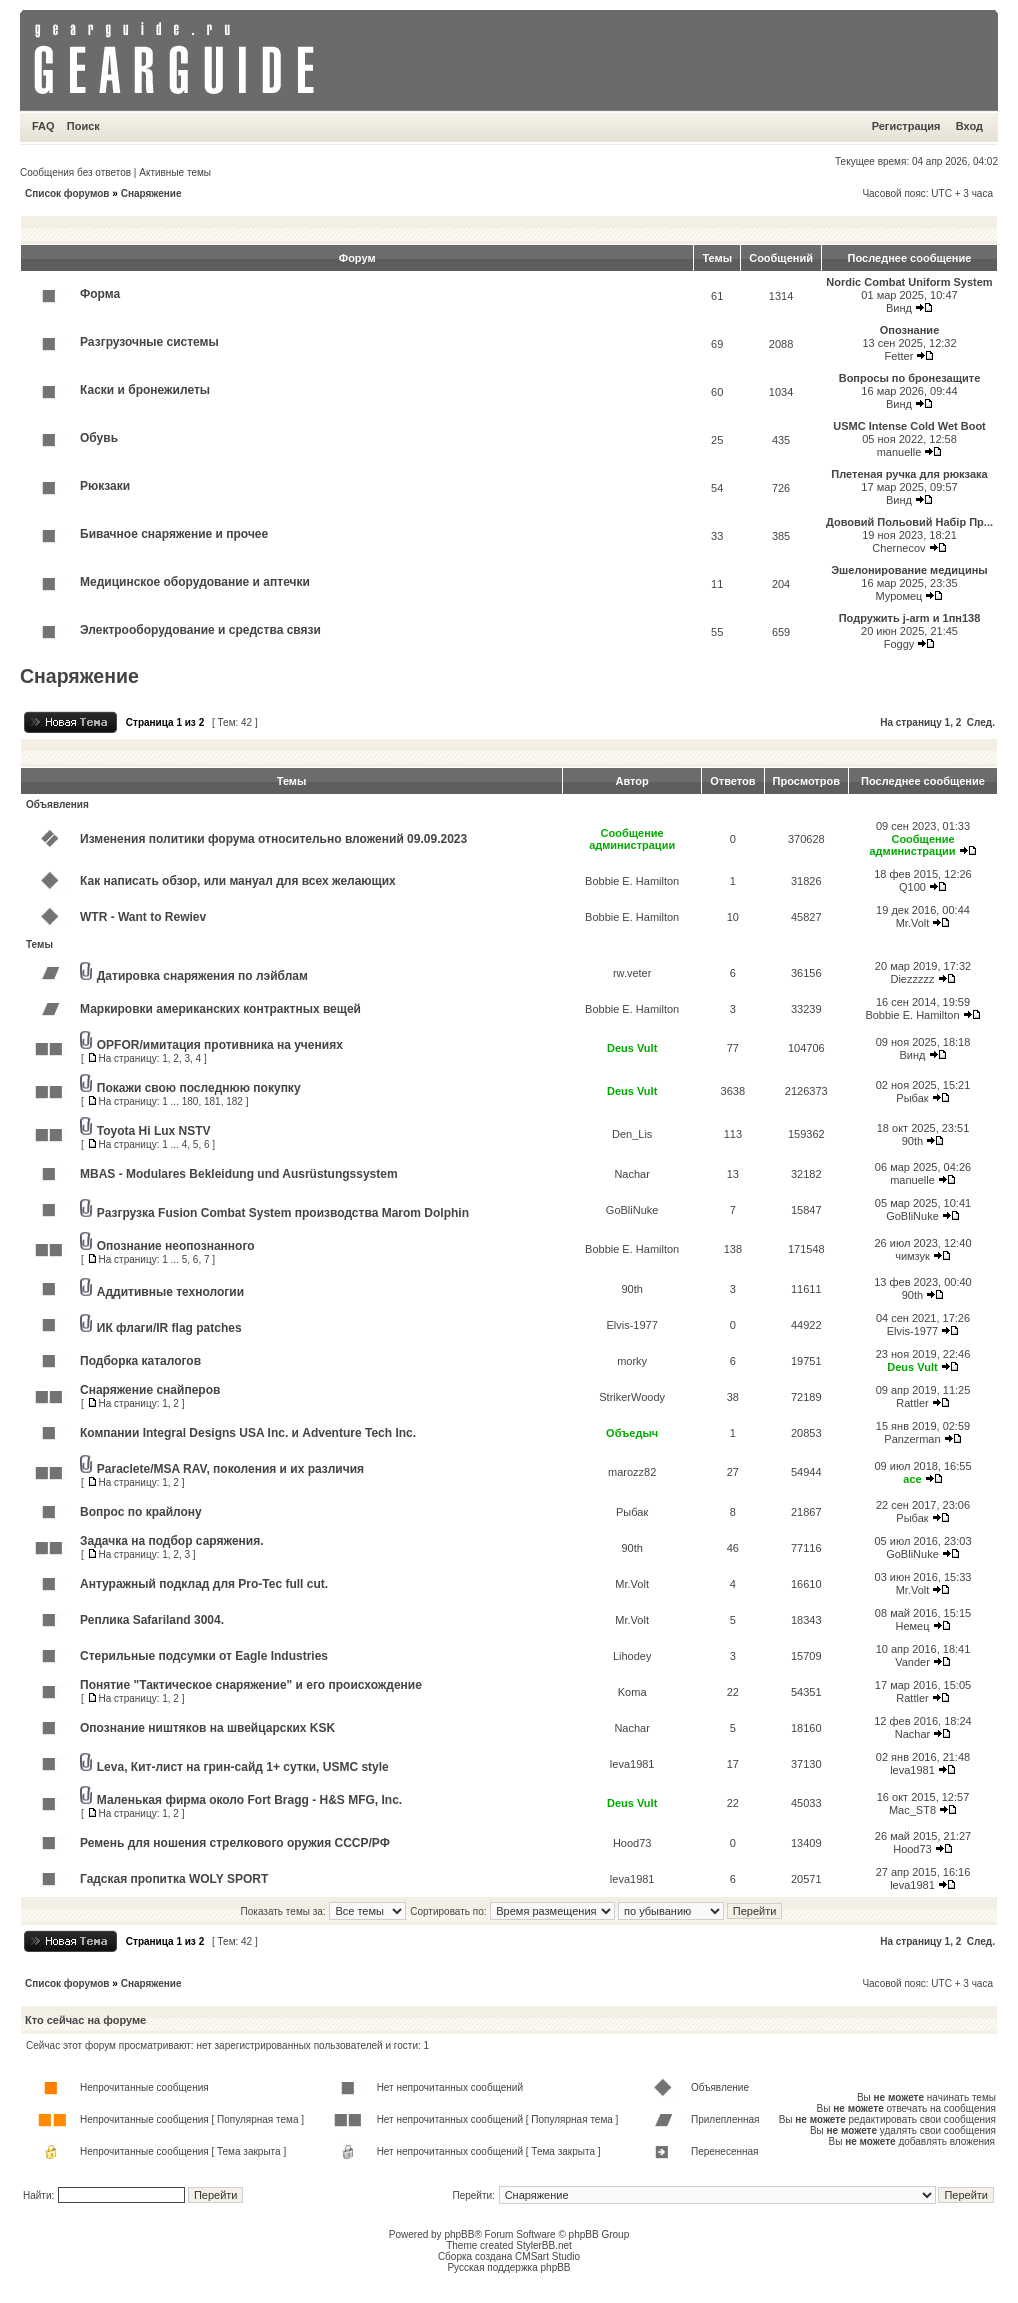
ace (912, 1479)
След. (981, 722)
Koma (632, 1692)
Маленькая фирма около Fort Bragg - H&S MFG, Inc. (249, 1800)
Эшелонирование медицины (909, 570)
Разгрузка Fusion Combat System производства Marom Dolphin (283, 1213)
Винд (899, 308)
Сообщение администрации (632, 839)
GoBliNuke (632, 1210)
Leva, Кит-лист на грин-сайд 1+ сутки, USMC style (243, 1767)
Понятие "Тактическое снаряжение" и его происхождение (251, 1685)
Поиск (83, 126)
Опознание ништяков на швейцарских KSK (207, 1728)
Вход (969, 126)
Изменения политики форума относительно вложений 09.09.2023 (273, 839)
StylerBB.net (544, 2245)
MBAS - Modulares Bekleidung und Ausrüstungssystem (239, 1174)
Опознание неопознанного (176, 1246)
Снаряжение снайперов (150, 1390)
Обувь (99, 438)
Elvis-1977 (631, 1325)
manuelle (899, 452)
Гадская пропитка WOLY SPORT (174, 1879)
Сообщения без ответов (75, 172)
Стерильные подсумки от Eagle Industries (204, 1656)
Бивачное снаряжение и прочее (174, 534)
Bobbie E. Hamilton (632, 881)
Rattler (912, 1403)
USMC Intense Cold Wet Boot (909, 426)
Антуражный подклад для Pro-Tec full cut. (204, 1584)
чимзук (912, 1256)
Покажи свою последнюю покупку (199, 1088)
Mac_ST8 (912, 1810)
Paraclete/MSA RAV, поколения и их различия (230, 1469)
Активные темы (175, 172)
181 (212, 1101)
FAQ (43, 126)
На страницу (911, 722)
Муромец (899, 596)
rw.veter (632, 973)
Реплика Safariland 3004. (152, 1620)
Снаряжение (151, 193)
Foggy (899, 644)
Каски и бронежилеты (145, 390)
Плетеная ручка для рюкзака (909, 474)
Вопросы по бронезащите (910, 378)
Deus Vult (632, 1048)
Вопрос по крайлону (141, 1512)
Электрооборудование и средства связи (200, 630)
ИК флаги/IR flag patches (169, 1328)
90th (912, 1141)
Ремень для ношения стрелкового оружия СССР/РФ (235, 1843)
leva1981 (632, 1764)
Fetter (899, 356)
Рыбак (912, 1098)
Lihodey (632, 1656)
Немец (912, 1626)
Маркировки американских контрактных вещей (220, 1009)
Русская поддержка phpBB (508, 2267)
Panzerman (912, 1439)
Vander (912, 1662)
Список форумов (67, 193)
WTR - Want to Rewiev (143, 917)
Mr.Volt (913, 923)
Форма (100, 294)
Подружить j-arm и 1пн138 (910, 618)
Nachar (631, 1174)
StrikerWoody (632, 1397)
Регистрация (906, 126)
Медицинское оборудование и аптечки (195, 582)
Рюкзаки (105, 486)
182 (234, 1101)
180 (190, 1101)
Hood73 (632, 1843)
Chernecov (898, 548)
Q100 (912, 887)
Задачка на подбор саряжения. (172, 1541)
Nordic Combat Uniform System (909, 282)
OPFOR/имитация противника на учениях (220, 1045)
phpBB (459, 2234)
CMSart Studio (547, 2256)
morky (632, 1361)
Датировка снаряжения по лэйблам (202, 976)
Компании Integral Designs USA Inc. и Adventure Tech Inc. (248, 1433)
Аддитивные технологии (170, 1292)
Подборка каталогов (140, 1361)
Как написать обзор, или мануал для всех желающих (238, 881)
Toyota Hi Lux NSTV (154, 1131)
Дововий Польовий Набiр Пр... (909, 522)
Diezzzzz (912, 979)
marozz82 (632, 1472)
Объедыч (632, 1433)
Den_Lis (632, 1134)
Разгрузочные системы (149, 342)
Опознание (910, 330)
